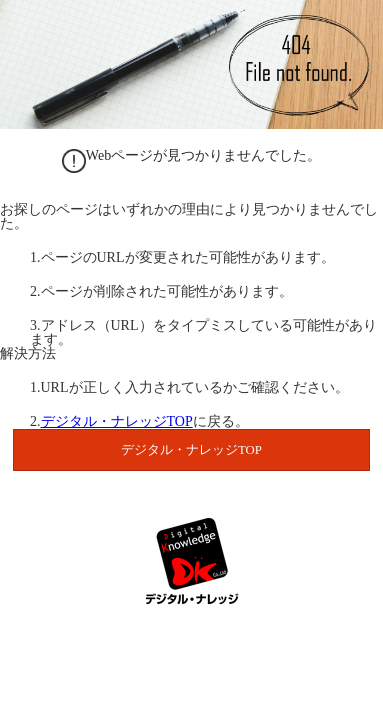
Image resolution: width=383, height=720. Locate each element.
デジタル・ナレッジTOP (117, 421)
